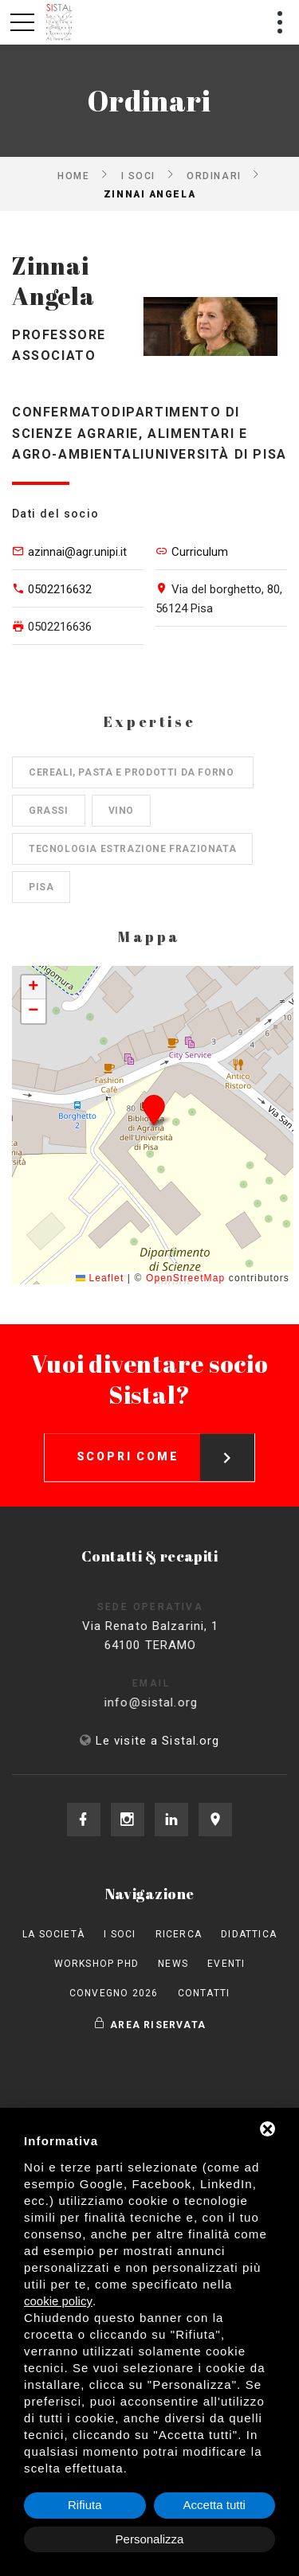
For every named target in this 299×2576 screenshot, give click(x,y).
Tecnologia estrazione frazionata (132, 848)
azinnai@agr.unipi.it (77, 552)
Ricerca (178, 1934)
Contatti (204, 1993)
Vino (121, 810)
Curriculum (199, 552)
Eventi (226, 1963)
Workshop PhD (96, 1963)
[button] (153, 1110)
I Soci (138, 175)
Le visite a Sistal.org (158, 1741)
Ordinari (214, 175)
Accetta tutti (214, 2505)
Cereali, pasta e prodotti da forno (133, 772)
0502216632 (60, 589)
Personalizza (150, 2539)
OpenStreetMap (185, 1278)
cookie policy (58, 2301)
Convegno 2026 (114, 1993)
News (173, 1963)
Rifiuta (85, 2505)
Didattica (249, 1934)
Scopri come (166, 1443)
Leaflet (100, 1278)
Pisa (41, 887)
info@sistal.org (167, 1702)
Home (73, 175)
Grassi (49, 810)
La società (53, 1934)
